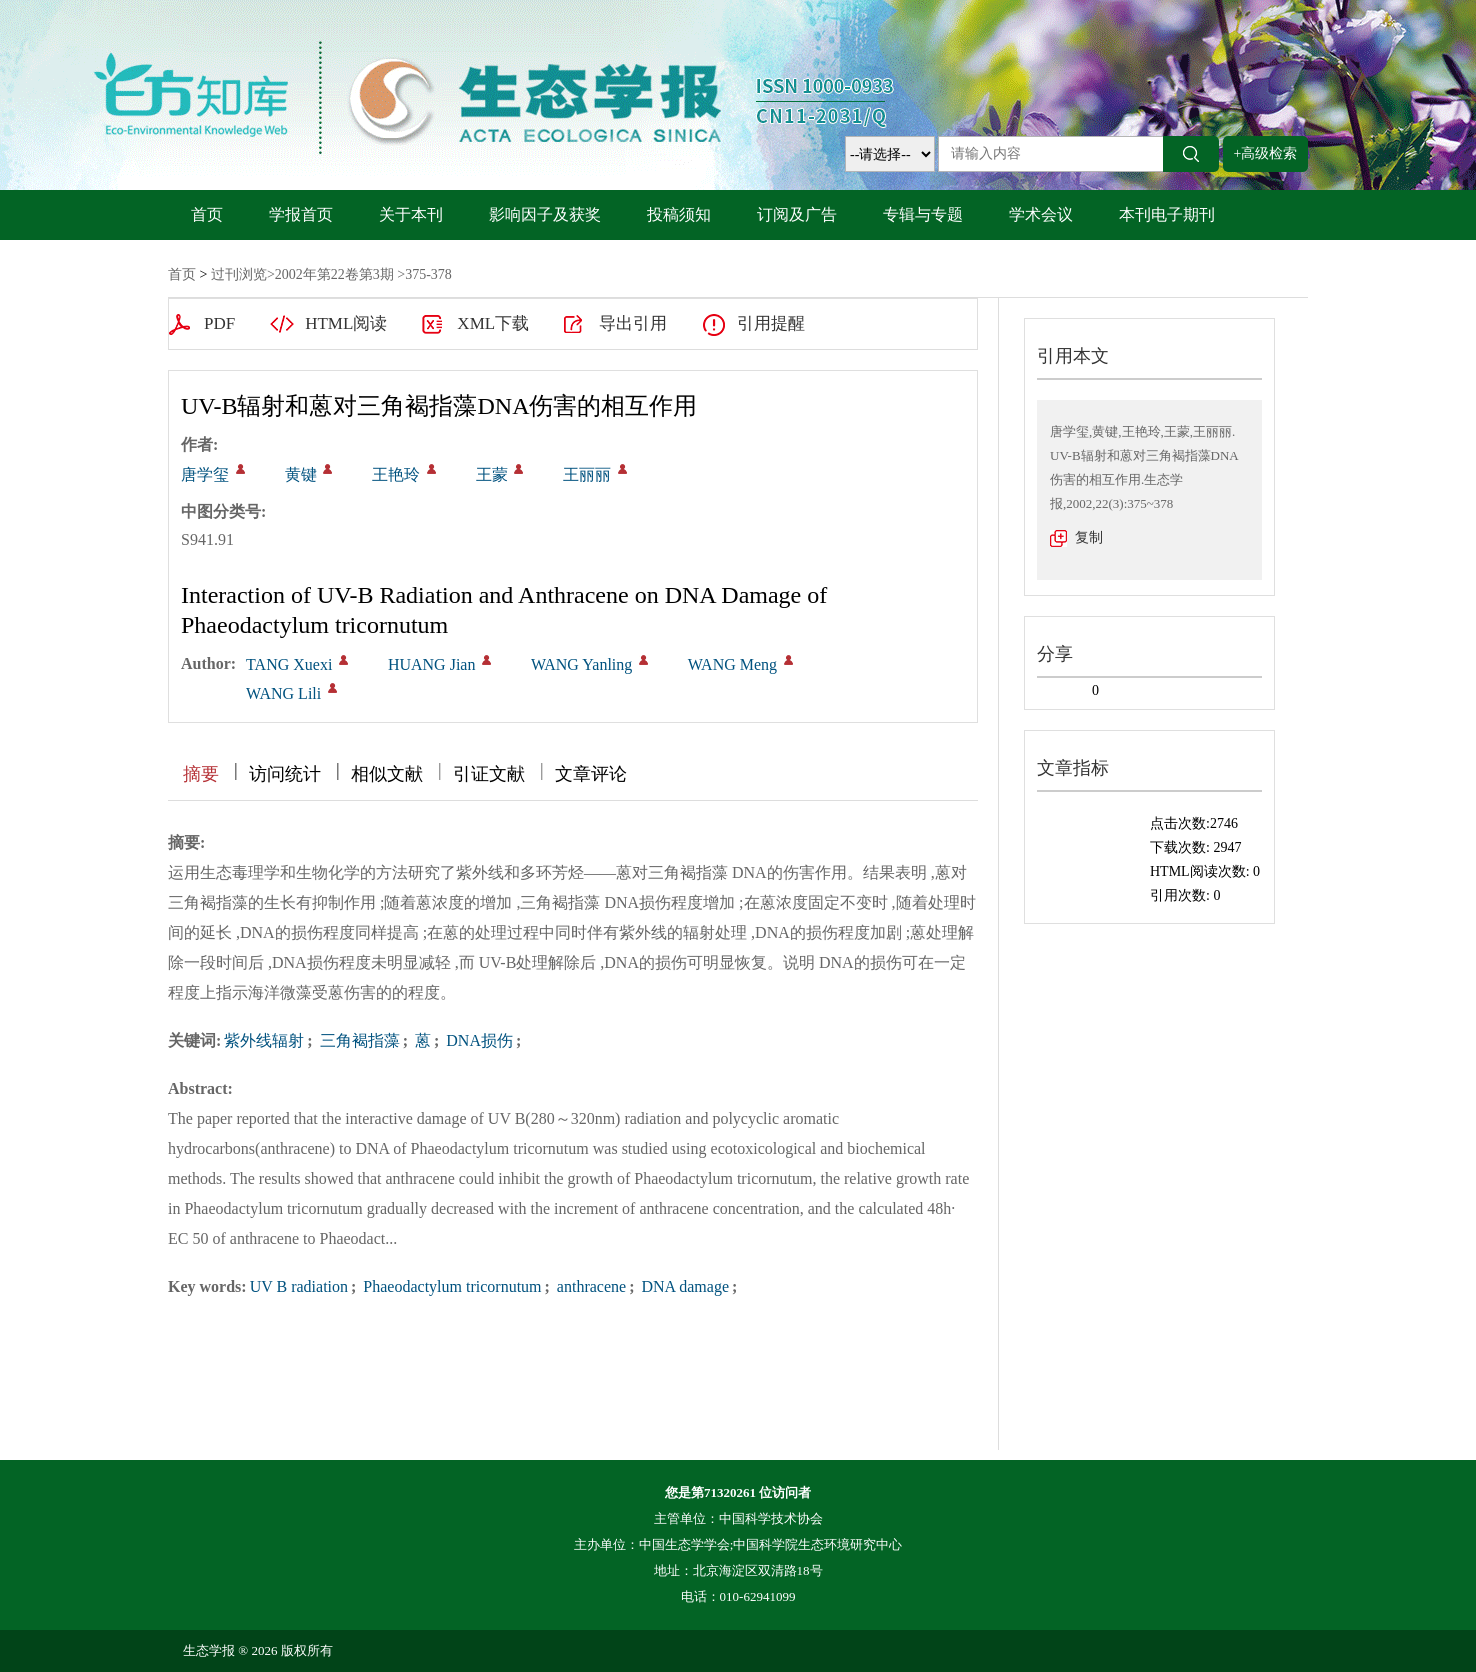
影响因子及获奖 (545, 214)
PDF (219, 323)
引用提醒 (771, 323)
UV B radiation (299, 1286)
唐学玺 (205, 474)
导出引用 (633, 323)
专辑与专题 (923, 214)
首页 (207, 214)
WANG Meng (732, 664)
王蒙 (492, 474)
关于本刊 (411, 214)
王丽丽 (587, 474)
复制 (1089, 537)
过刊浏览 (239, 274)
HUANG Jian (432, 664)
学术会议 (1041, 214)
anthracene (589, 1286)
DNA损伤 (477, 1040)
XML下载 (493, 323)
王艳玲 (396, 474)
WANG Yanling (581, 664)
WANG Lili (283, 693)
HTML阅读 (346, 323)
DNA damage (683, 1286)
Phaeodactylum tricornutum (450, 1286)
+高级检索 (1266, 153)
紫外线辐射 (264, 1040)
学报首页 (301, 214)
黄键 (301, 474)
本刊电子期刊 (1167, 214)
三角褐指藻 (358, 1040)
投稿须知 (679, 214)
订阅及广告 (797, 214)
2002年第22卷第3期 (334, 274)
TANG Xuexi (289, 664)
